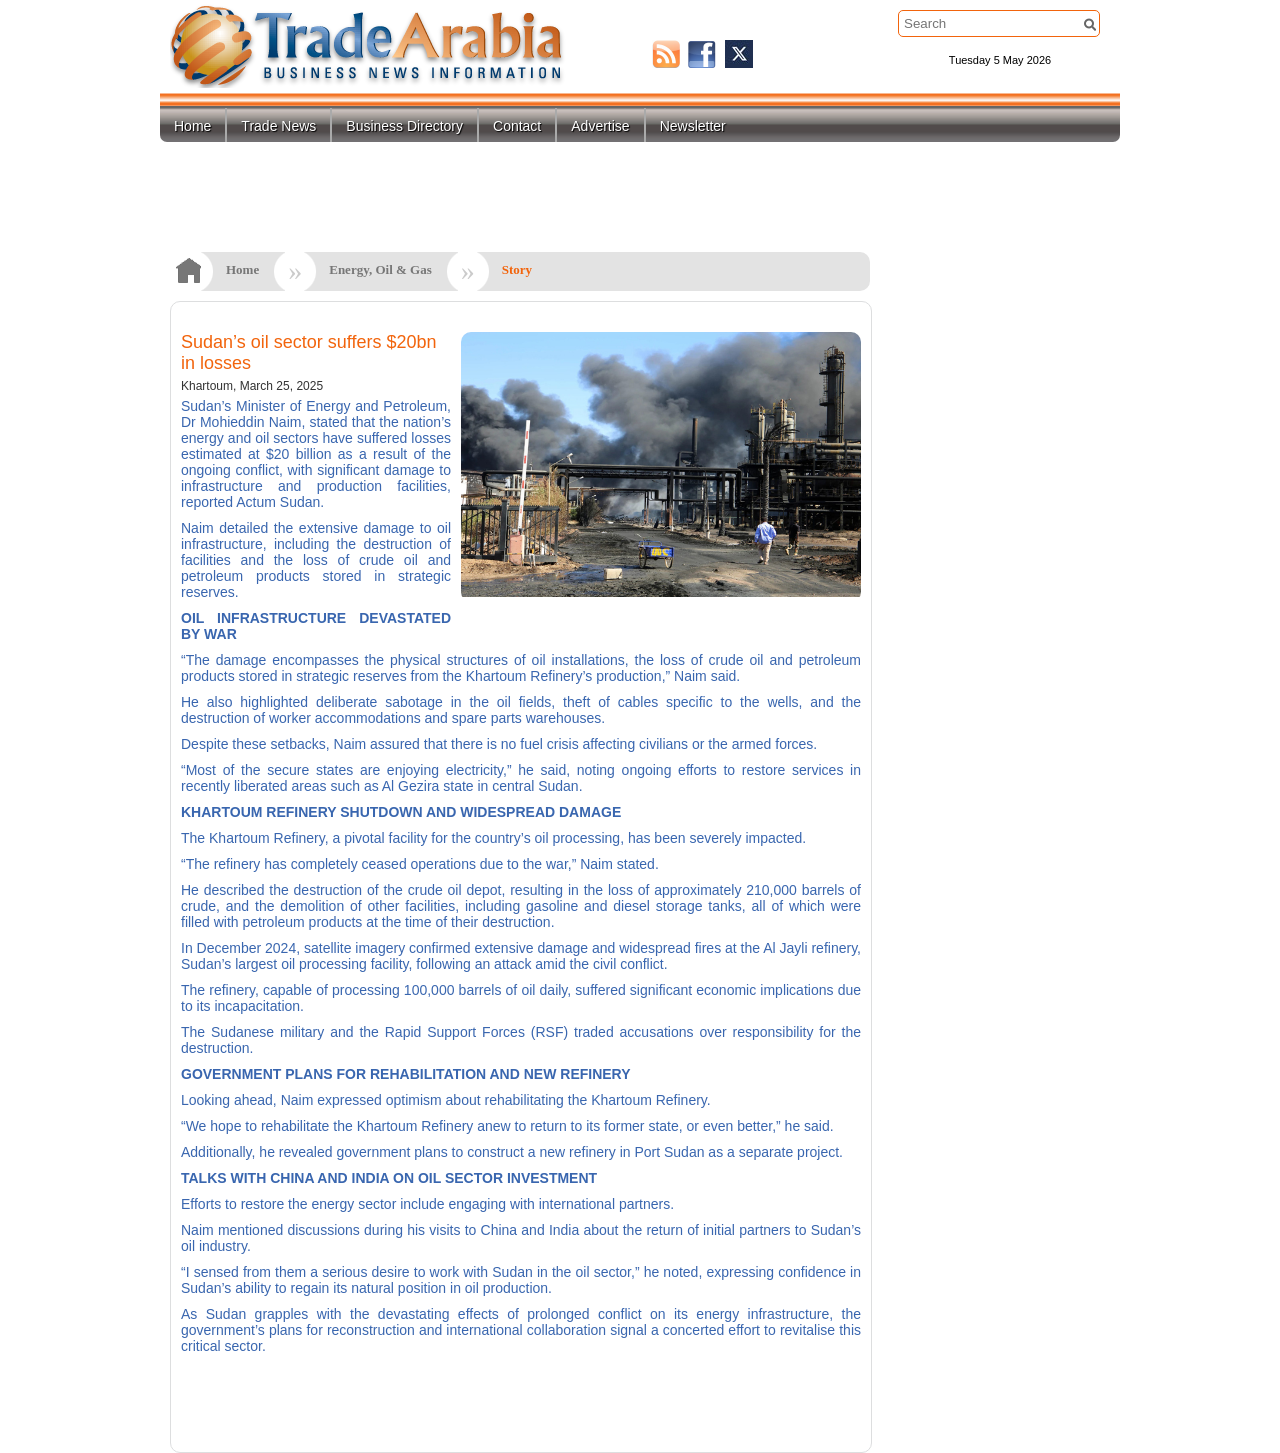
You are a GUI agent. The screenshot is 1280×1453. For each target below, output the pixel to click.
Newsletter (693, 126)
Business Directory (404, 126)
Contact (517, 126)
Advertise (600, 126)
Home (192, 126)
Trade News (278, 126)
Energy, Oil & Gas (380, 269)
